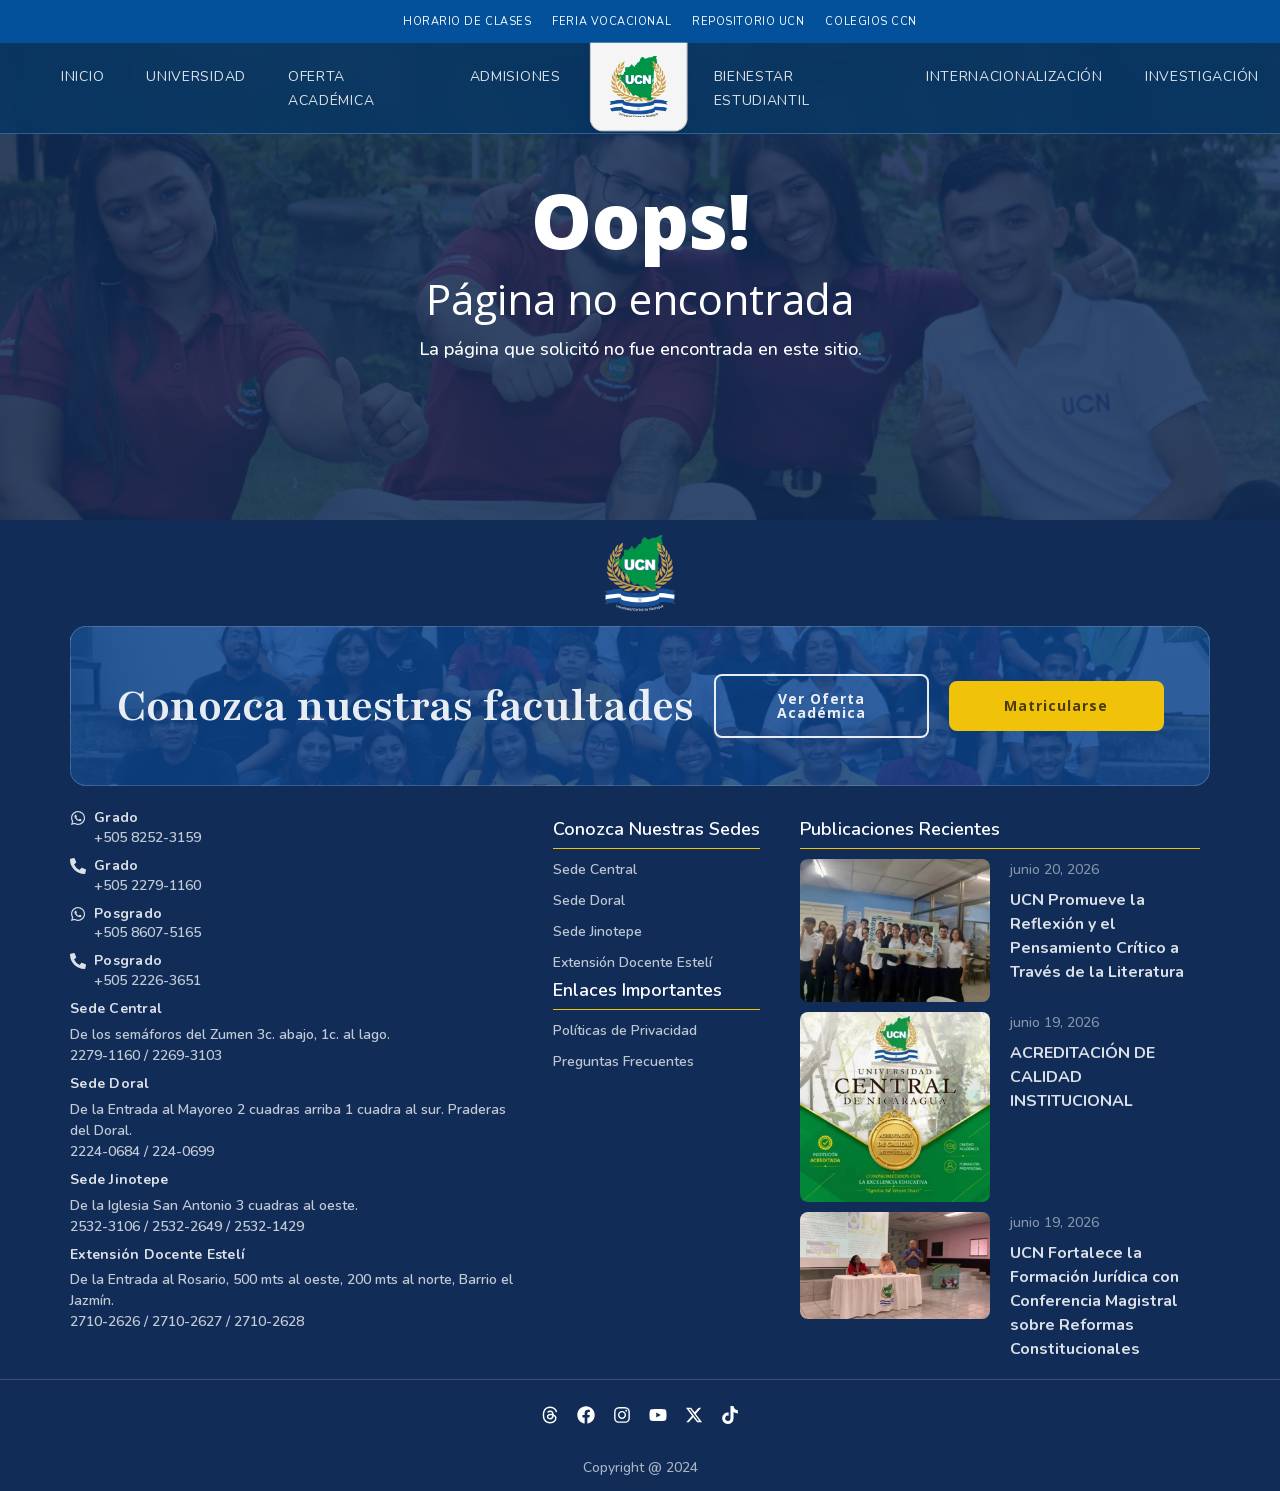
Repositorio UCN (748, 21)
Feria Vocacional (611, 21)
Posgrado (128, 913)
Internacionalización (1014, 76)
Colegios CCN (871, 21)
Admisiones (515, 76)
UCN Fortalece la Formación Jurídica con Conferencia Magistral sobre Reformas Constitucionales (1094, 1301)
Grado (116, 817)
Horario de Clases (467, 21)
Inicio (82, 76)
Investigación (1202, 76)
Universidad (196, 76)
